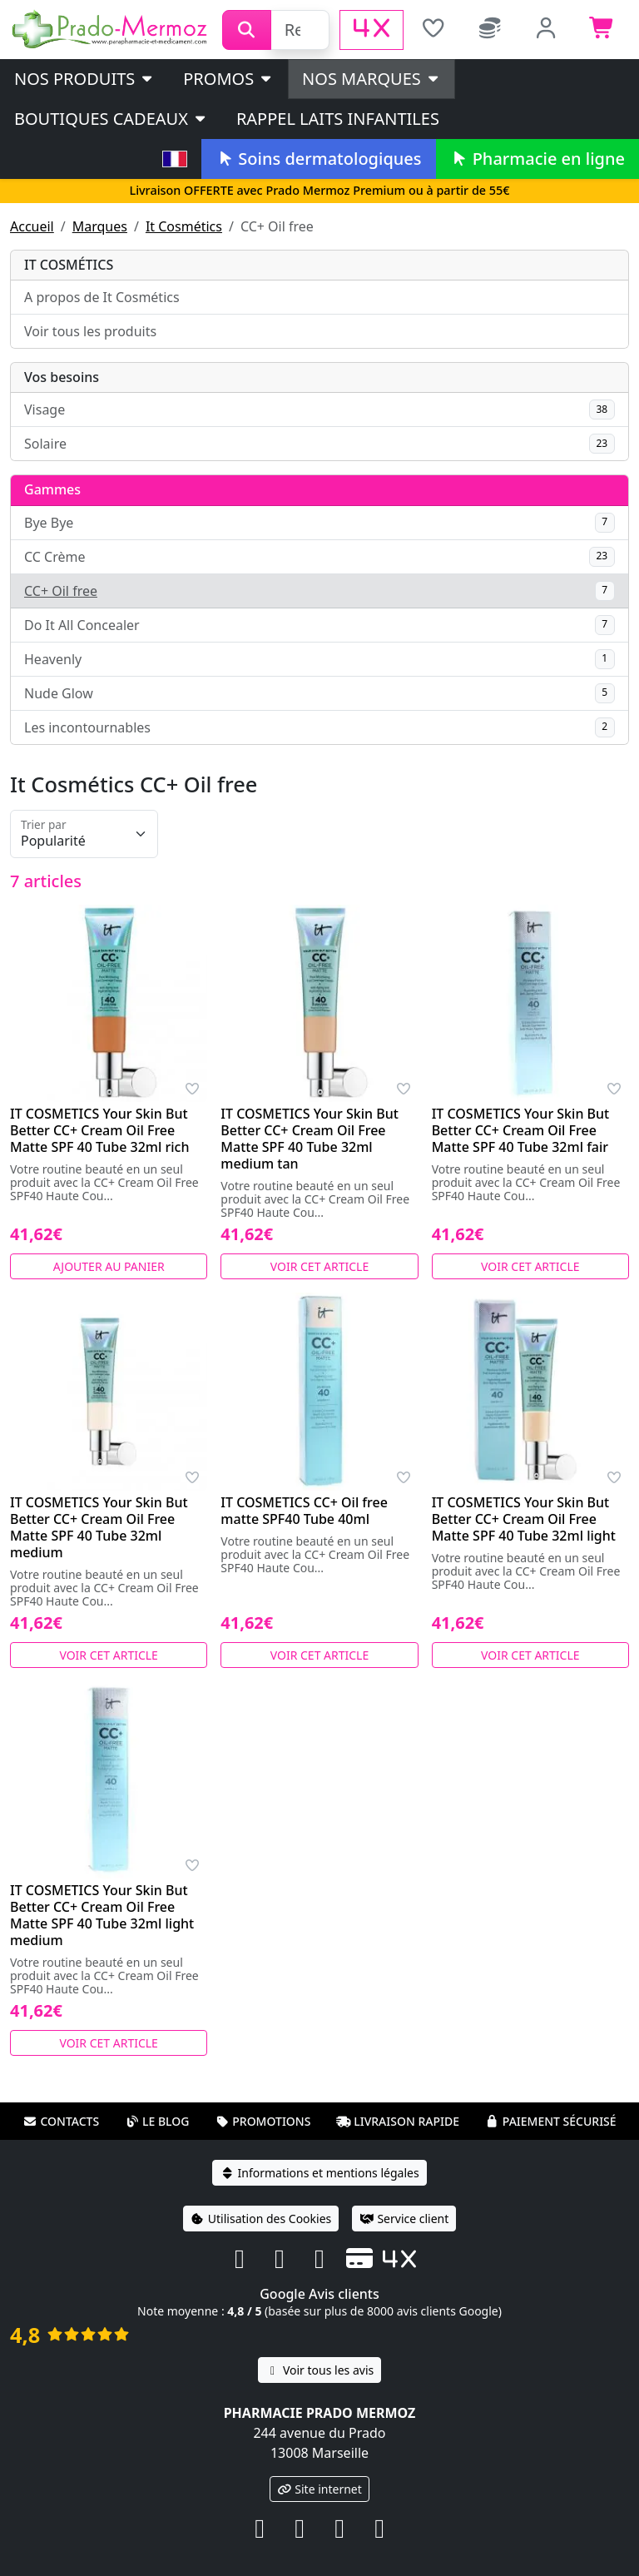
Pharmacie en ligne (537, 158)
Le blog (157, 2121)
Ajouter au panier (109, 1266)
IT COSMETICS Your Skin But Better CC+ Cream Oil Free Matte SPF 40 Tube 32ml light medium (102, 1915)
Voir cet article (319, 1266)
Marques (99, 226)
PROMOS (228, 78)
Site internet (319, 2489)
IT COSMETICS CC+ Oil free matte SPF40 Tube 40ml (304, 1510)
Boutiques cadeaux (111, 118)
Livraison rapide (397, 2121)
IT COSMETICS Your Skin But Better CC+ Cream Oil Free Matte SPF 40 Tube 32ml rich (99, 1130)
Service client (403, 2218)
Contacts (60, 2121)
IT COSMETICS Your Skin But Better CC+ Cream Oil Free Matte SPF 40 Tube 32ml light (524, 1519)
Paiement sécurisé (551, 2121)
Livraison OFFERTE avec (319, 190)
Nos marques (371, 78)
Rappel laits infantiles (337, 118)
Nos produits (84, 78)
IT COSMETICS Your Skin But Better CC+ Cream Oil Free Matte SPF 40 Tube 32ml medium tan (309, 1138)
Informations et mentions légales (319, 2173)
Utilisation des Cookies (261, 2218)
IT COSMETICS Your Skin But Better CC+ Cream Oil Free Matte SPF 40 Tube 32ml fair (521, 1130)
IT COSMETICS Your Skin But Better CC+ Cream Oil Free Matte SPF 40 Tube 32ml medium (99, 1527)
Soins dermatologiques (318, 158)
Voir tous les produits (90, 331)
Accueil (32, 226)
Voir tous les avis (319, 2370)
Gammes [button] (52, 489)
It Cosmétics (184, 226)
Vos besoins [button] (61, 377)
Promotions (262, 2121)
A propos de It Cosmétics (102, 297)
